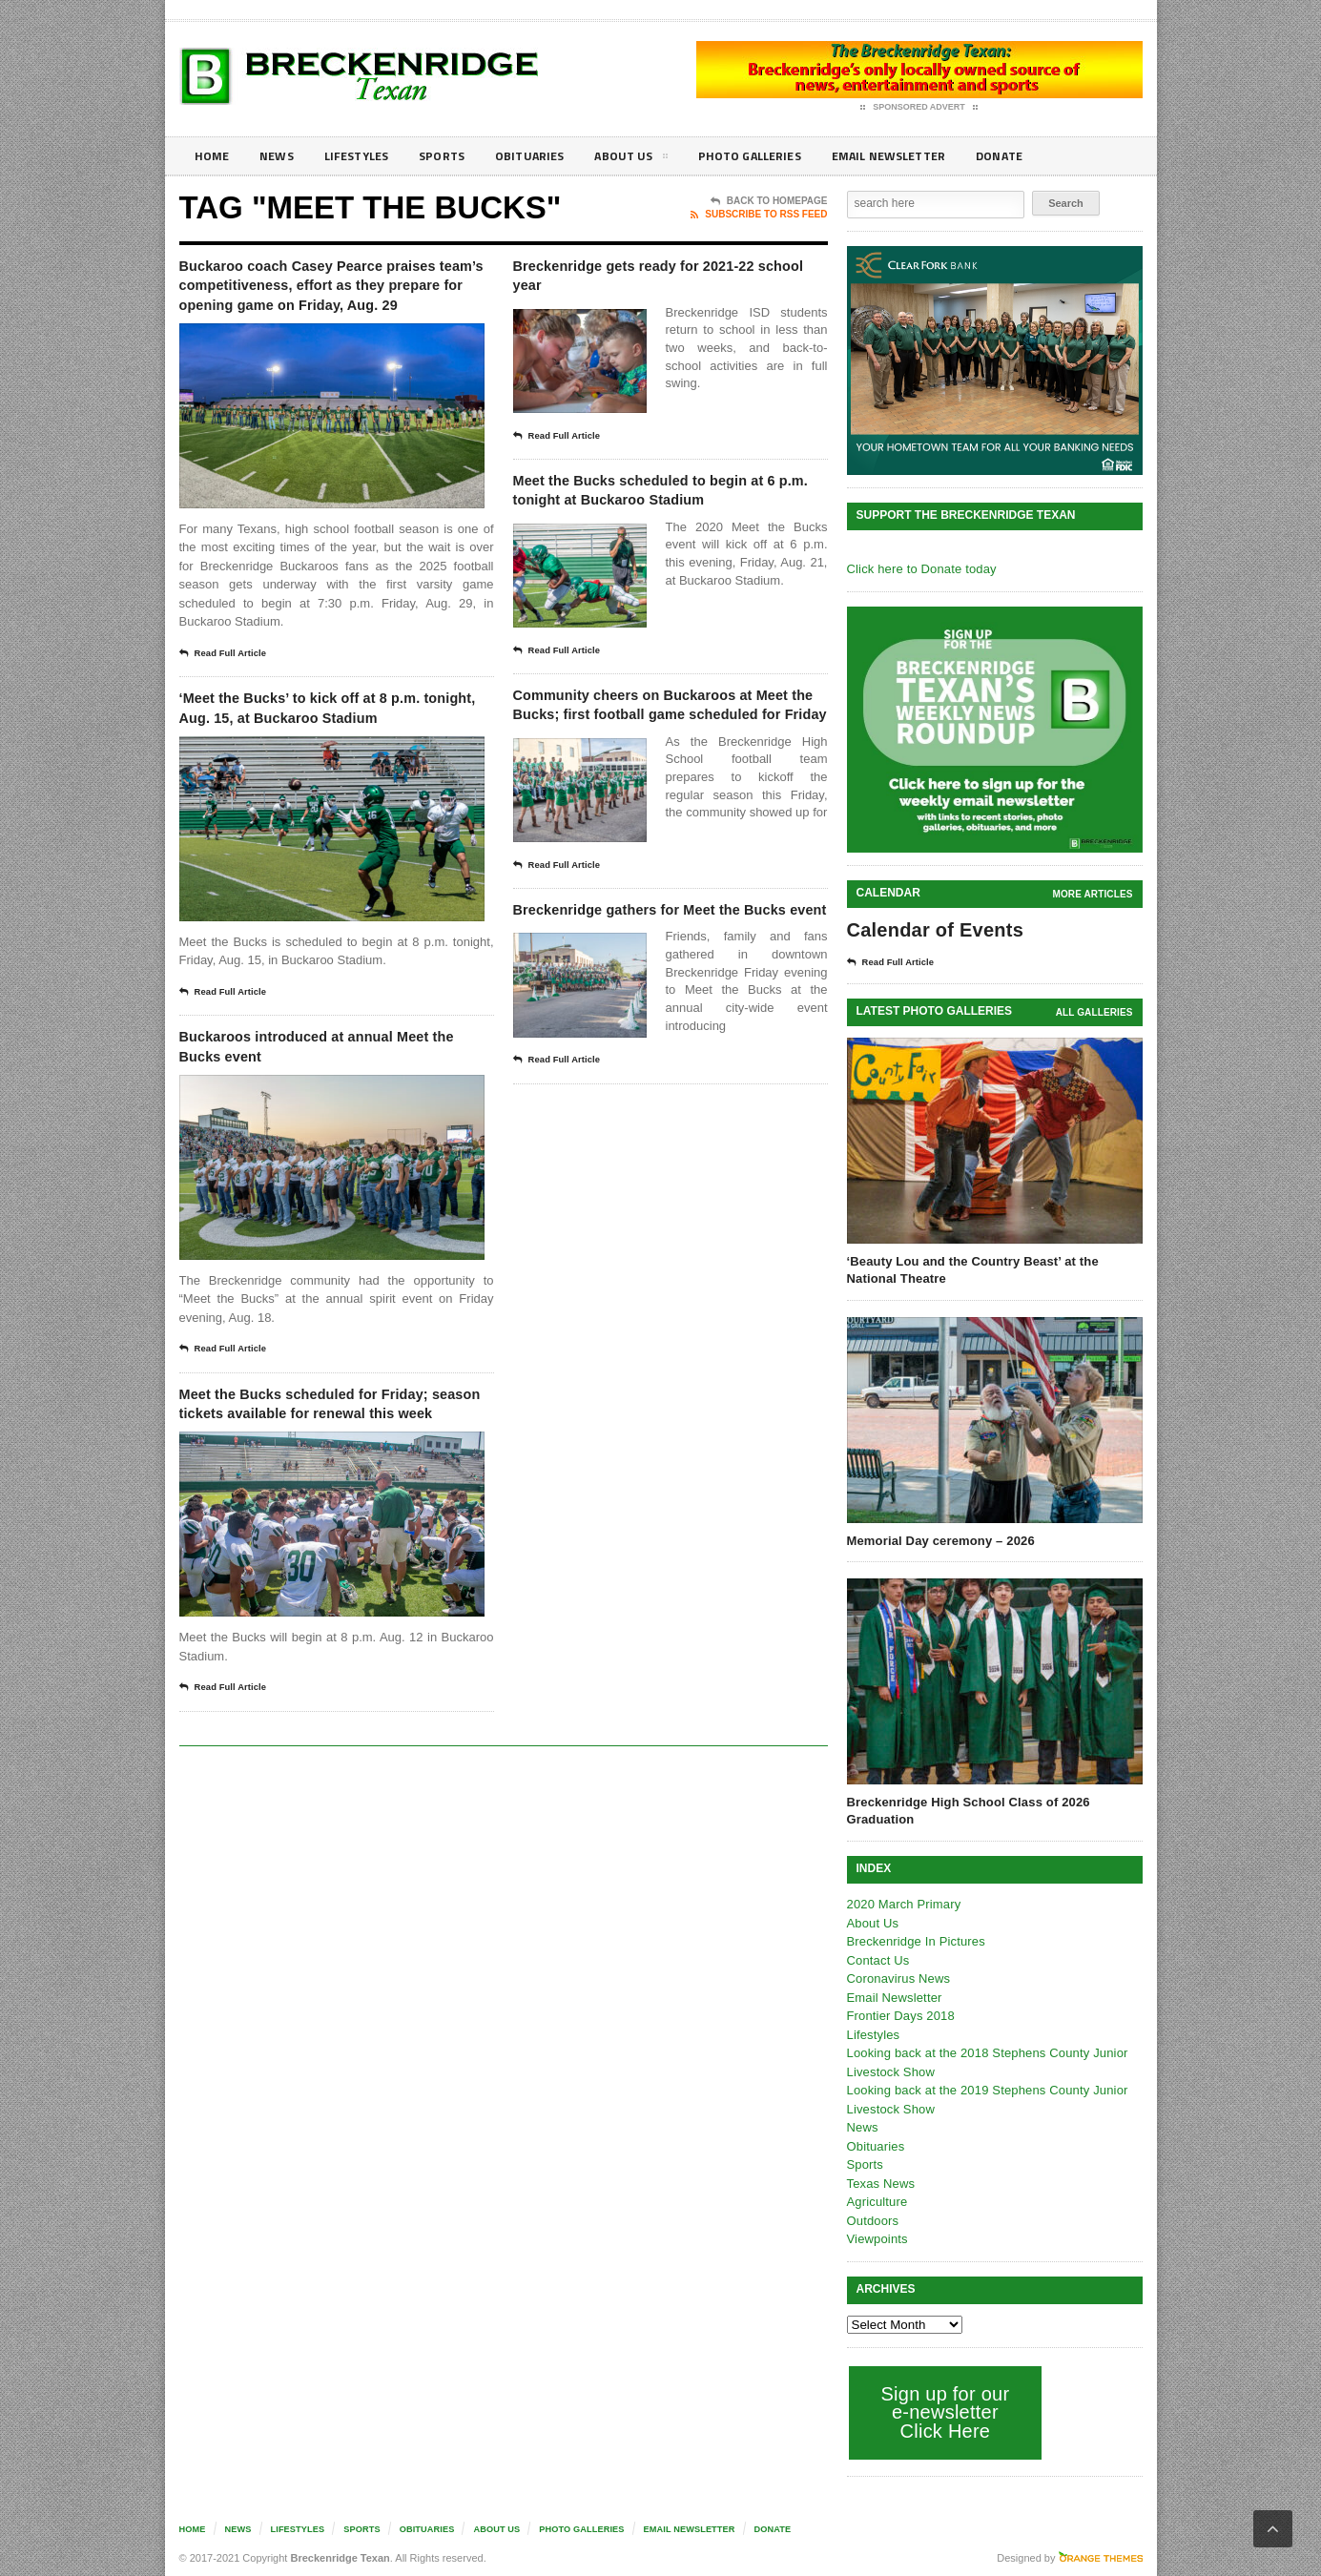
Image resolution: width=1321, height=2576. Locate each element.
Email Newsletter (928, 156)
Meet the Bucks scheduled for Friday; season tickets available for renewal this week (322, 1488)
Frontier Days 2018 (900, 2016)
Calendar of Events (933, 929)
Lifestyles (366, 156)
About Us (655, 159)
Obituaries (549, 156)
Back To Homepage (769, 201)
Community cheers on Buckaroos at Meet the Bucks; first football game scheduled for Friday (665, 756)
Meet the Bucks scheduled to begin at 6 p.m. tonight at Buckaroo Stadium (644, 512)
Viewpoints (877, 2239)
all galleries (1094, 1012)
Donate (1047, 156)
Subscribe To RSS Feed (759, 214)
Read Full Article (229, 686)
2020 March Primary (903, 1904)
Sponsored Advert (919, 107)
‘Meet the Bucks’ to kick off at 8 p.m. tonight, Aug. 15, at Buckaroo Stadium (333, 756)
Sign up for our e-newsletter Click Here (943, 2412)
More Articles (1093, 894)
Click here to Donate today (920, 569)
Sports (457, 156)
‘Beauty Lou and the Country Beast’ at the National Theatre (970, 1270)
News (280, 156)
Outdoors (872, 2221)
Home (213, 156)
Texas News (880, 2183)
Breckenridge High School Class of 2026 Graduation (965, 1810)
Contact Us (877, 1960)
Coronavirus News (897, 1978)
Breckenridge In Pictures (914, 1941)
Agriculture (876, 2202)
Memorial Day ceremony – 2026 (939, 1541)
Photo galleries (780, 156)
